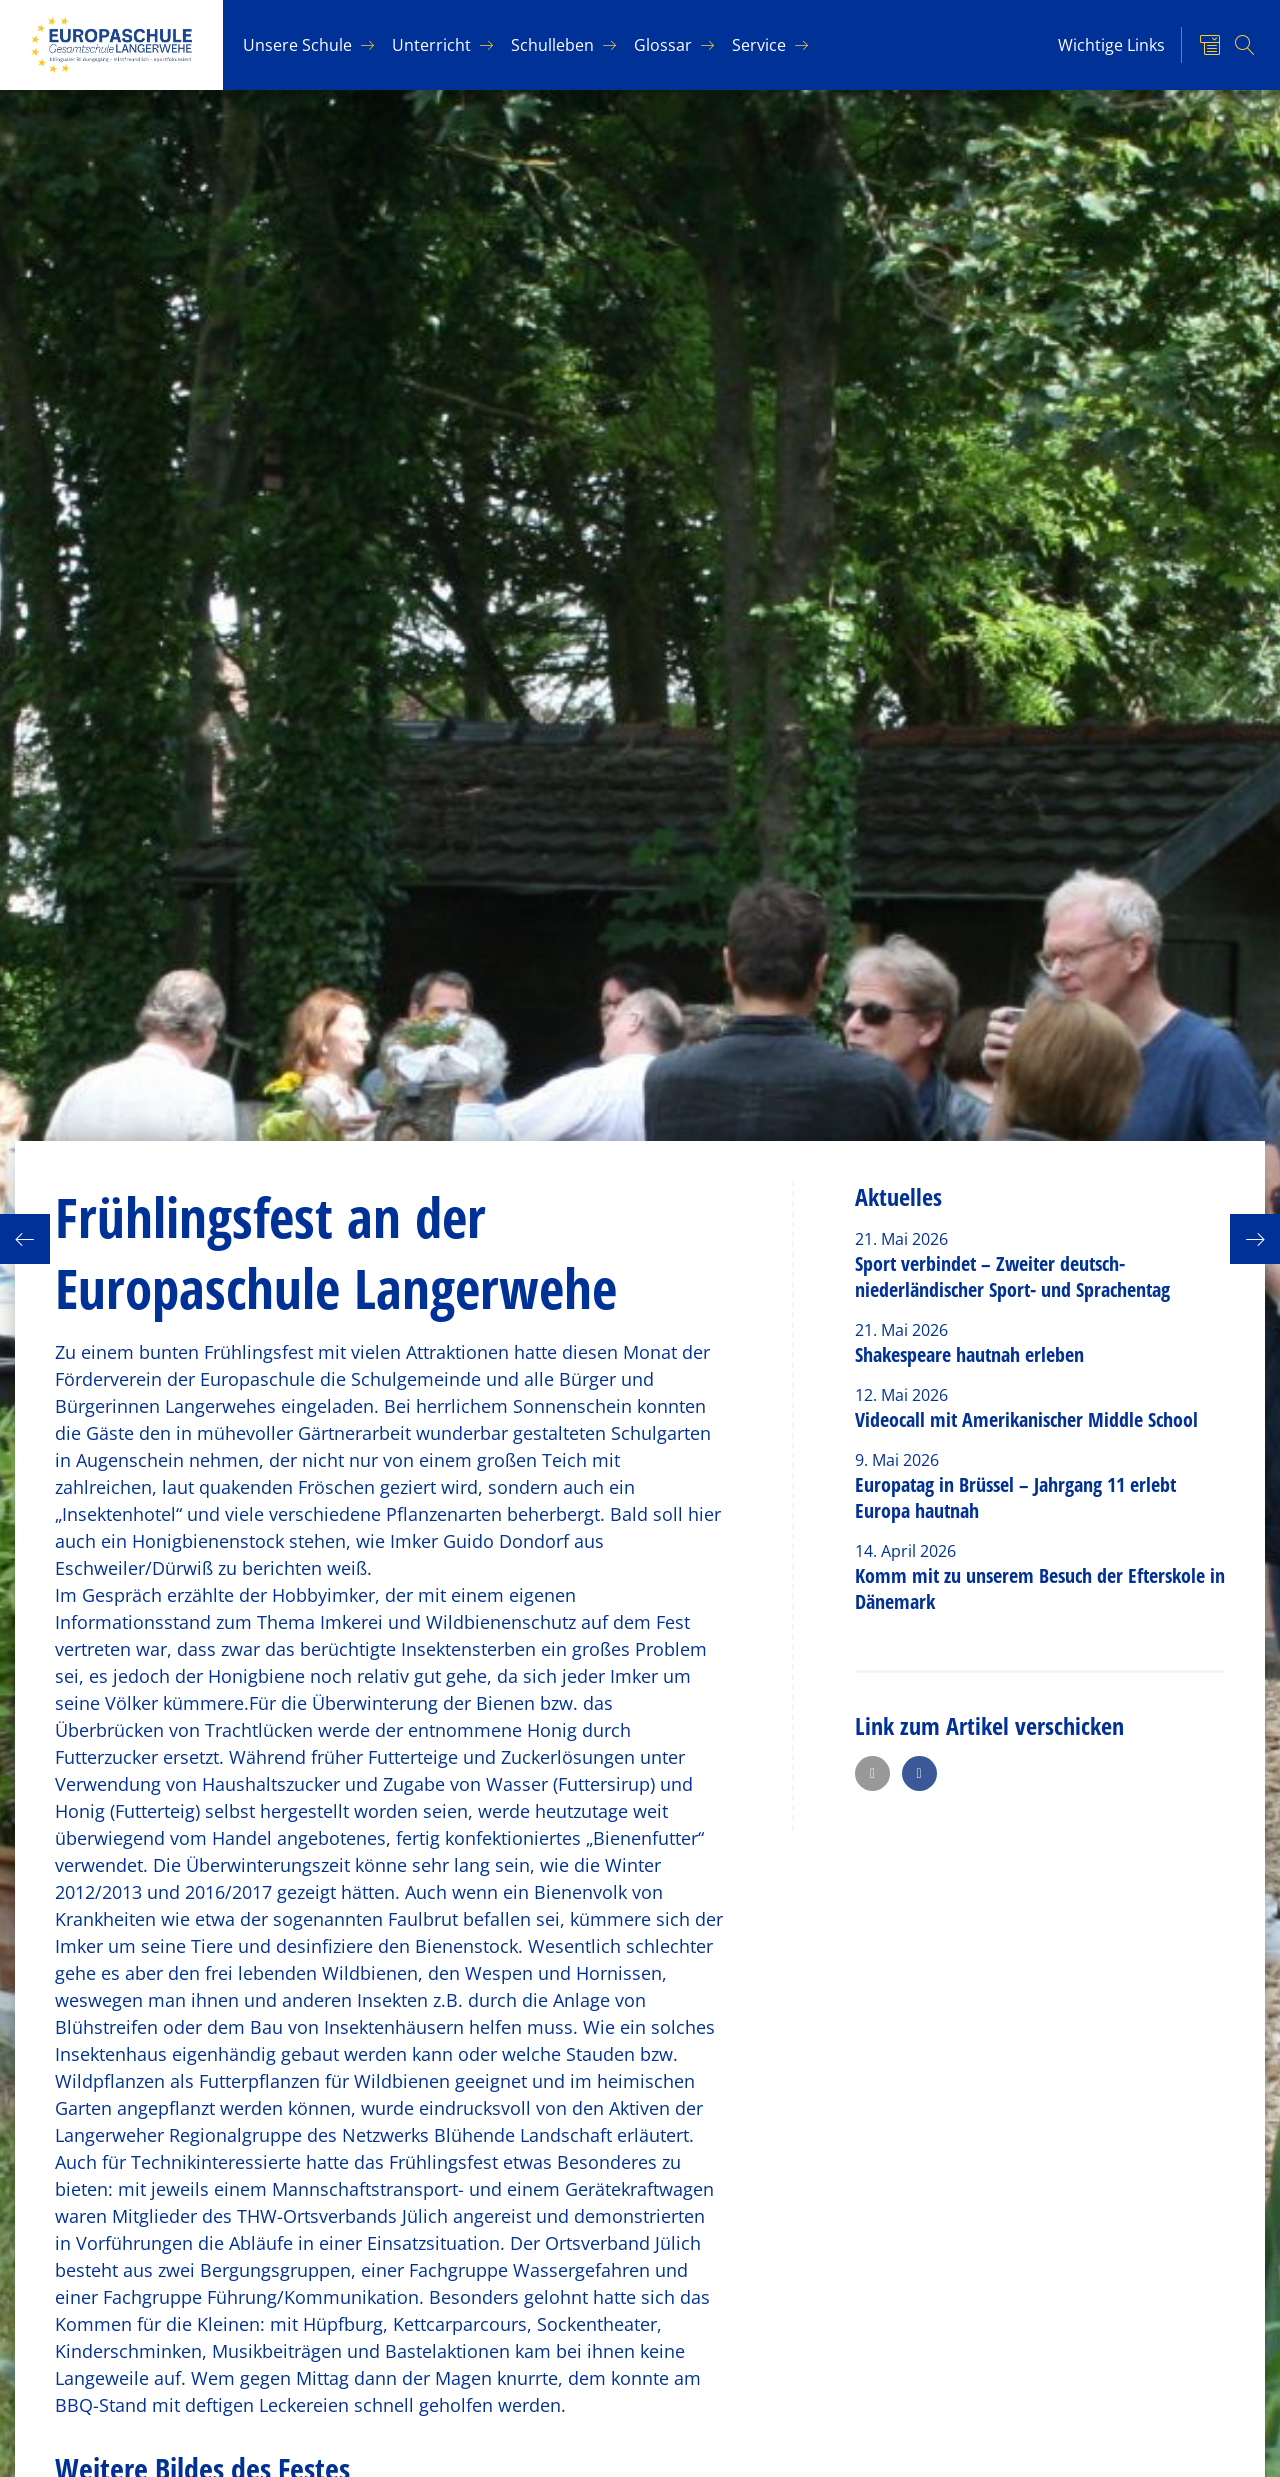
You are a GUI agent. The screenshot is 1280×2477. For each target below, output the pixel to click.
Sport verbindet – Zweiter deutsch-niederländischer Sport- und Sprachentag (1012, 1276)
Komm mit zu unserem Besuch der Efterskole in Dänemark (1040, 1588)
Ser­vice (759, 45)
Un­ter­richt (431, 45)
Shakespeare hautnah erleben (969, 1354)
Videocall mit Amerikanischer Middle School (1026, 1419)
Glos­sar (663, 45)
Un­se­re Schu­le (297, 45)
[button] (872, 1773)
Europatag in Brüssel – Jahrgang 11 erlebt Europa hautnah (1015, 1497)
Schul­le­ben (552, 45)
